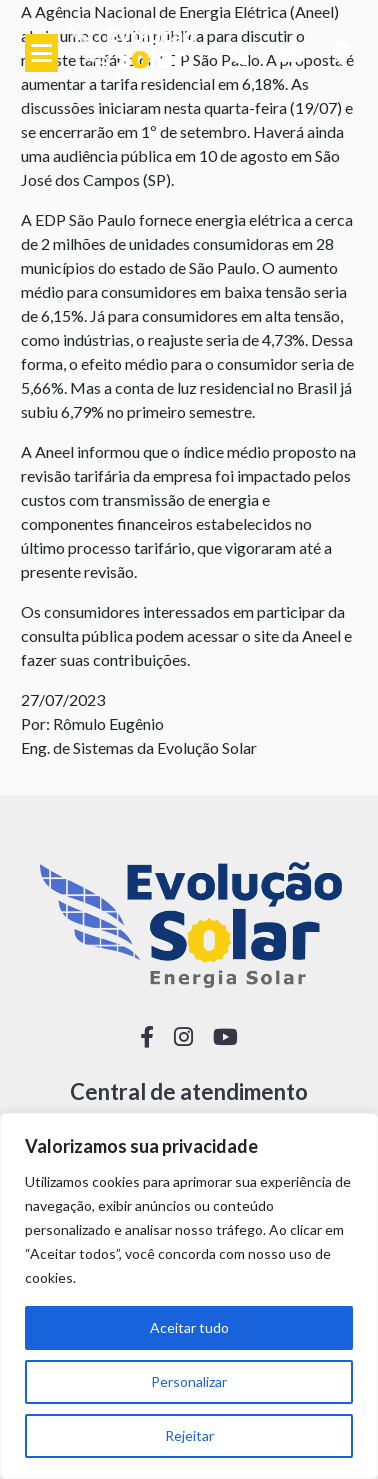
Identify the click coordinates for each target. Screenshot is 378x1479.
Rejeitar (189, 1435)
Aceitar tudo (189, 1327)
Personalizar (189, 1381)
